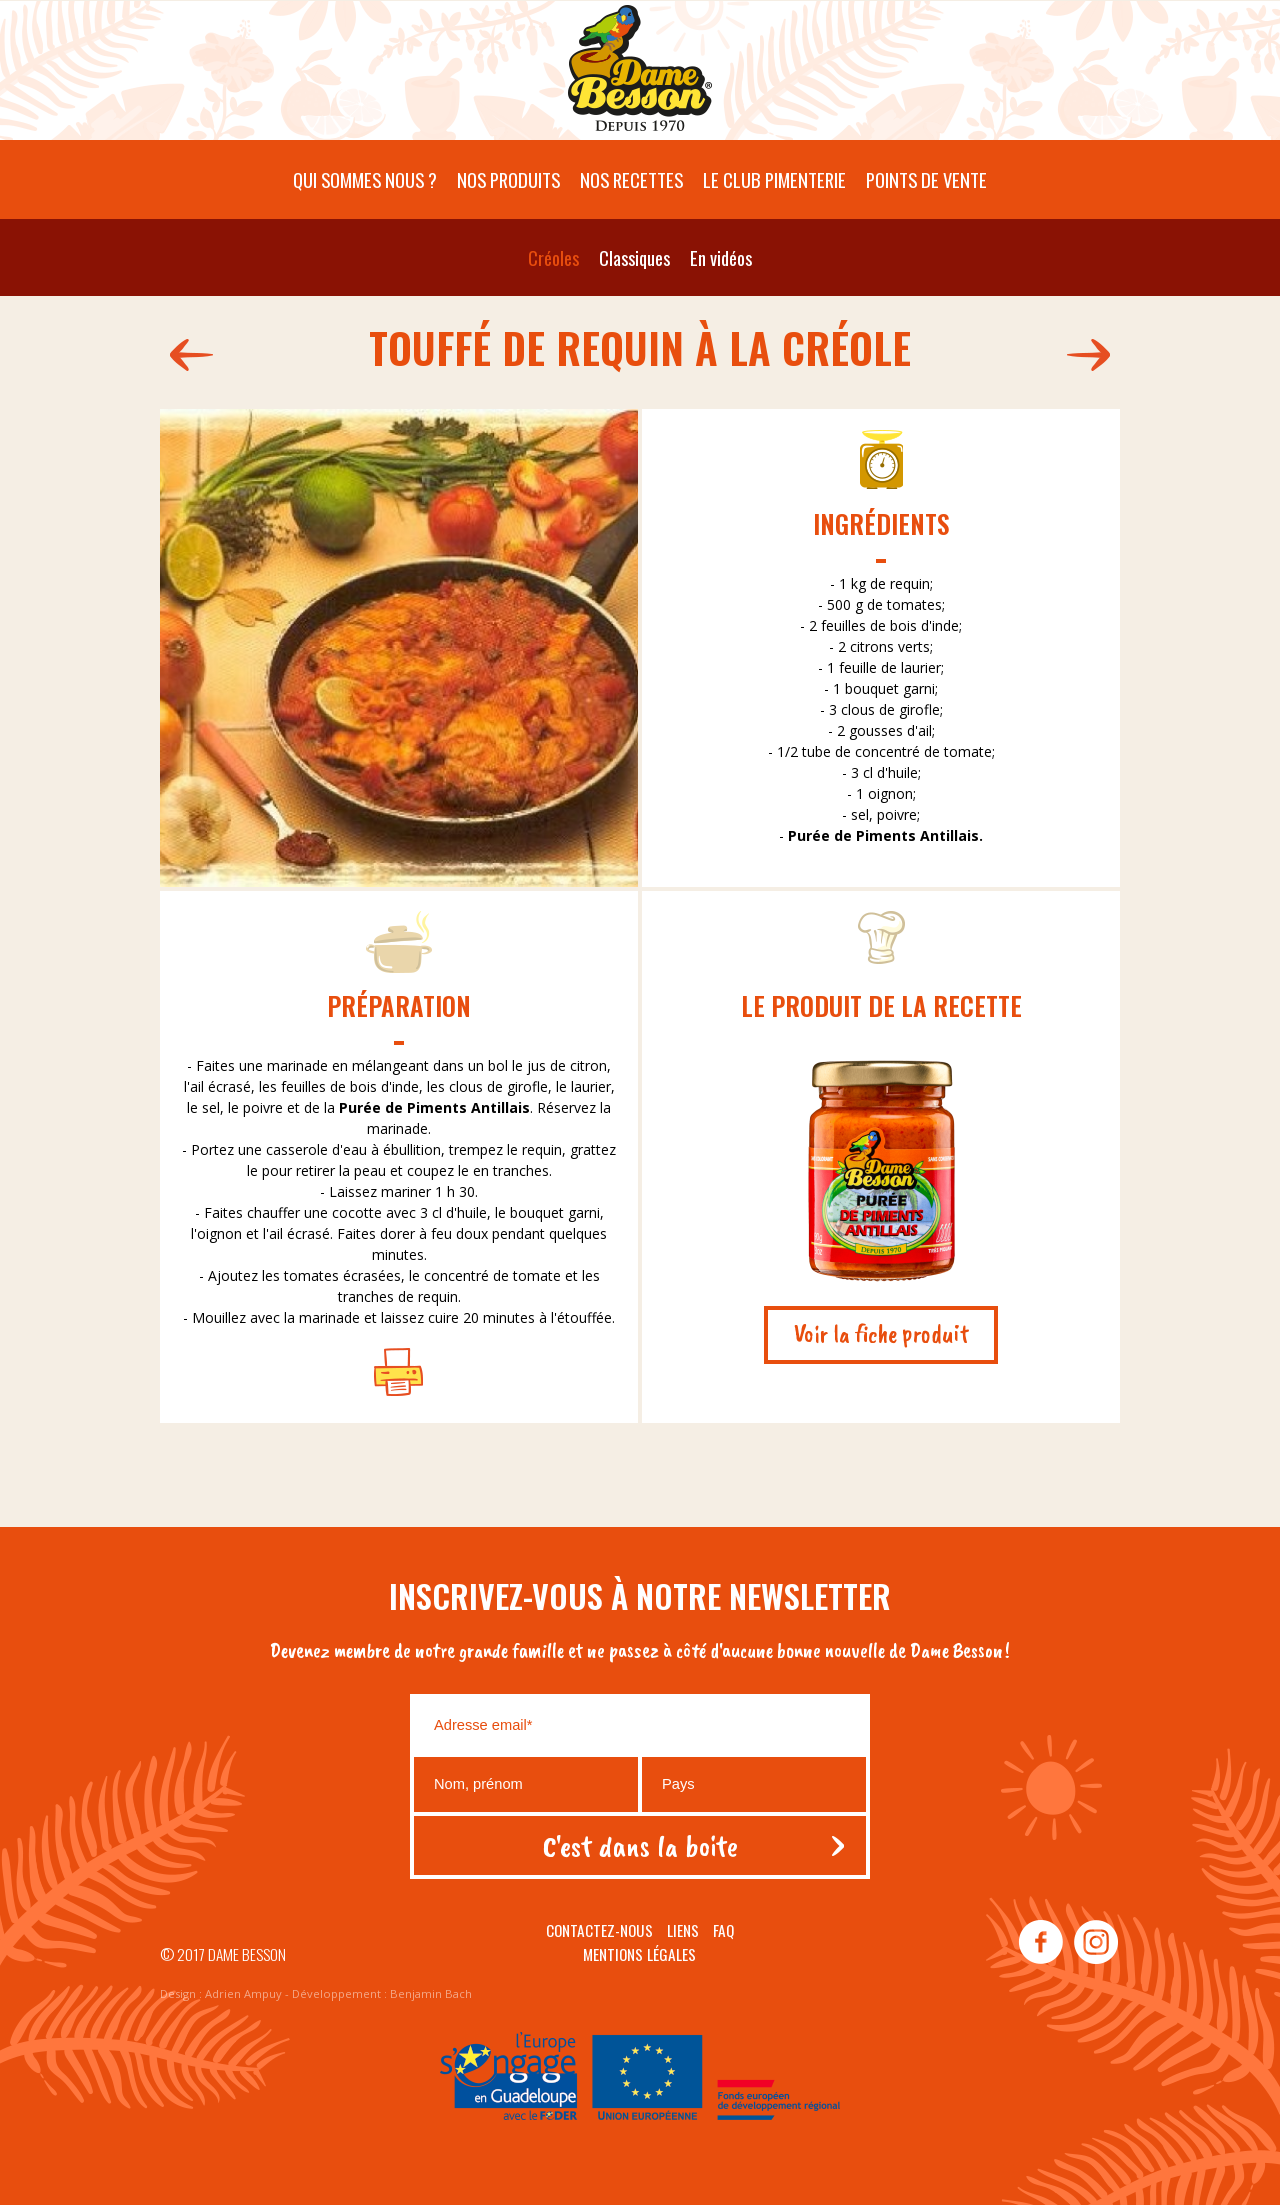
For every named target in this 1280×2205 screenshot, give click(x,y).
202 (1093, 355)
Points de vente (926, 179)
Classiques (634, 257)
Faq (723, 1930)
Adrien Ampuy (243, 1993)
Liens (683, 1930)
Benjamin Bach (431, 1993)
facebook (1041, 1943)
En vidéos (721, 257)
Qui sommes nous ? (365, 179)
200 (186, 355)
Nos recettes (631, 179)
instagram (1095, 1943)
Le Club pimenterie (774, 179)
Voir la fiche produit (881, 1334)
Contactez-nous (599, 1930)
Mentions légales (639, 1954)
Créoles (553, 257)
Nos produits (508, 179)
